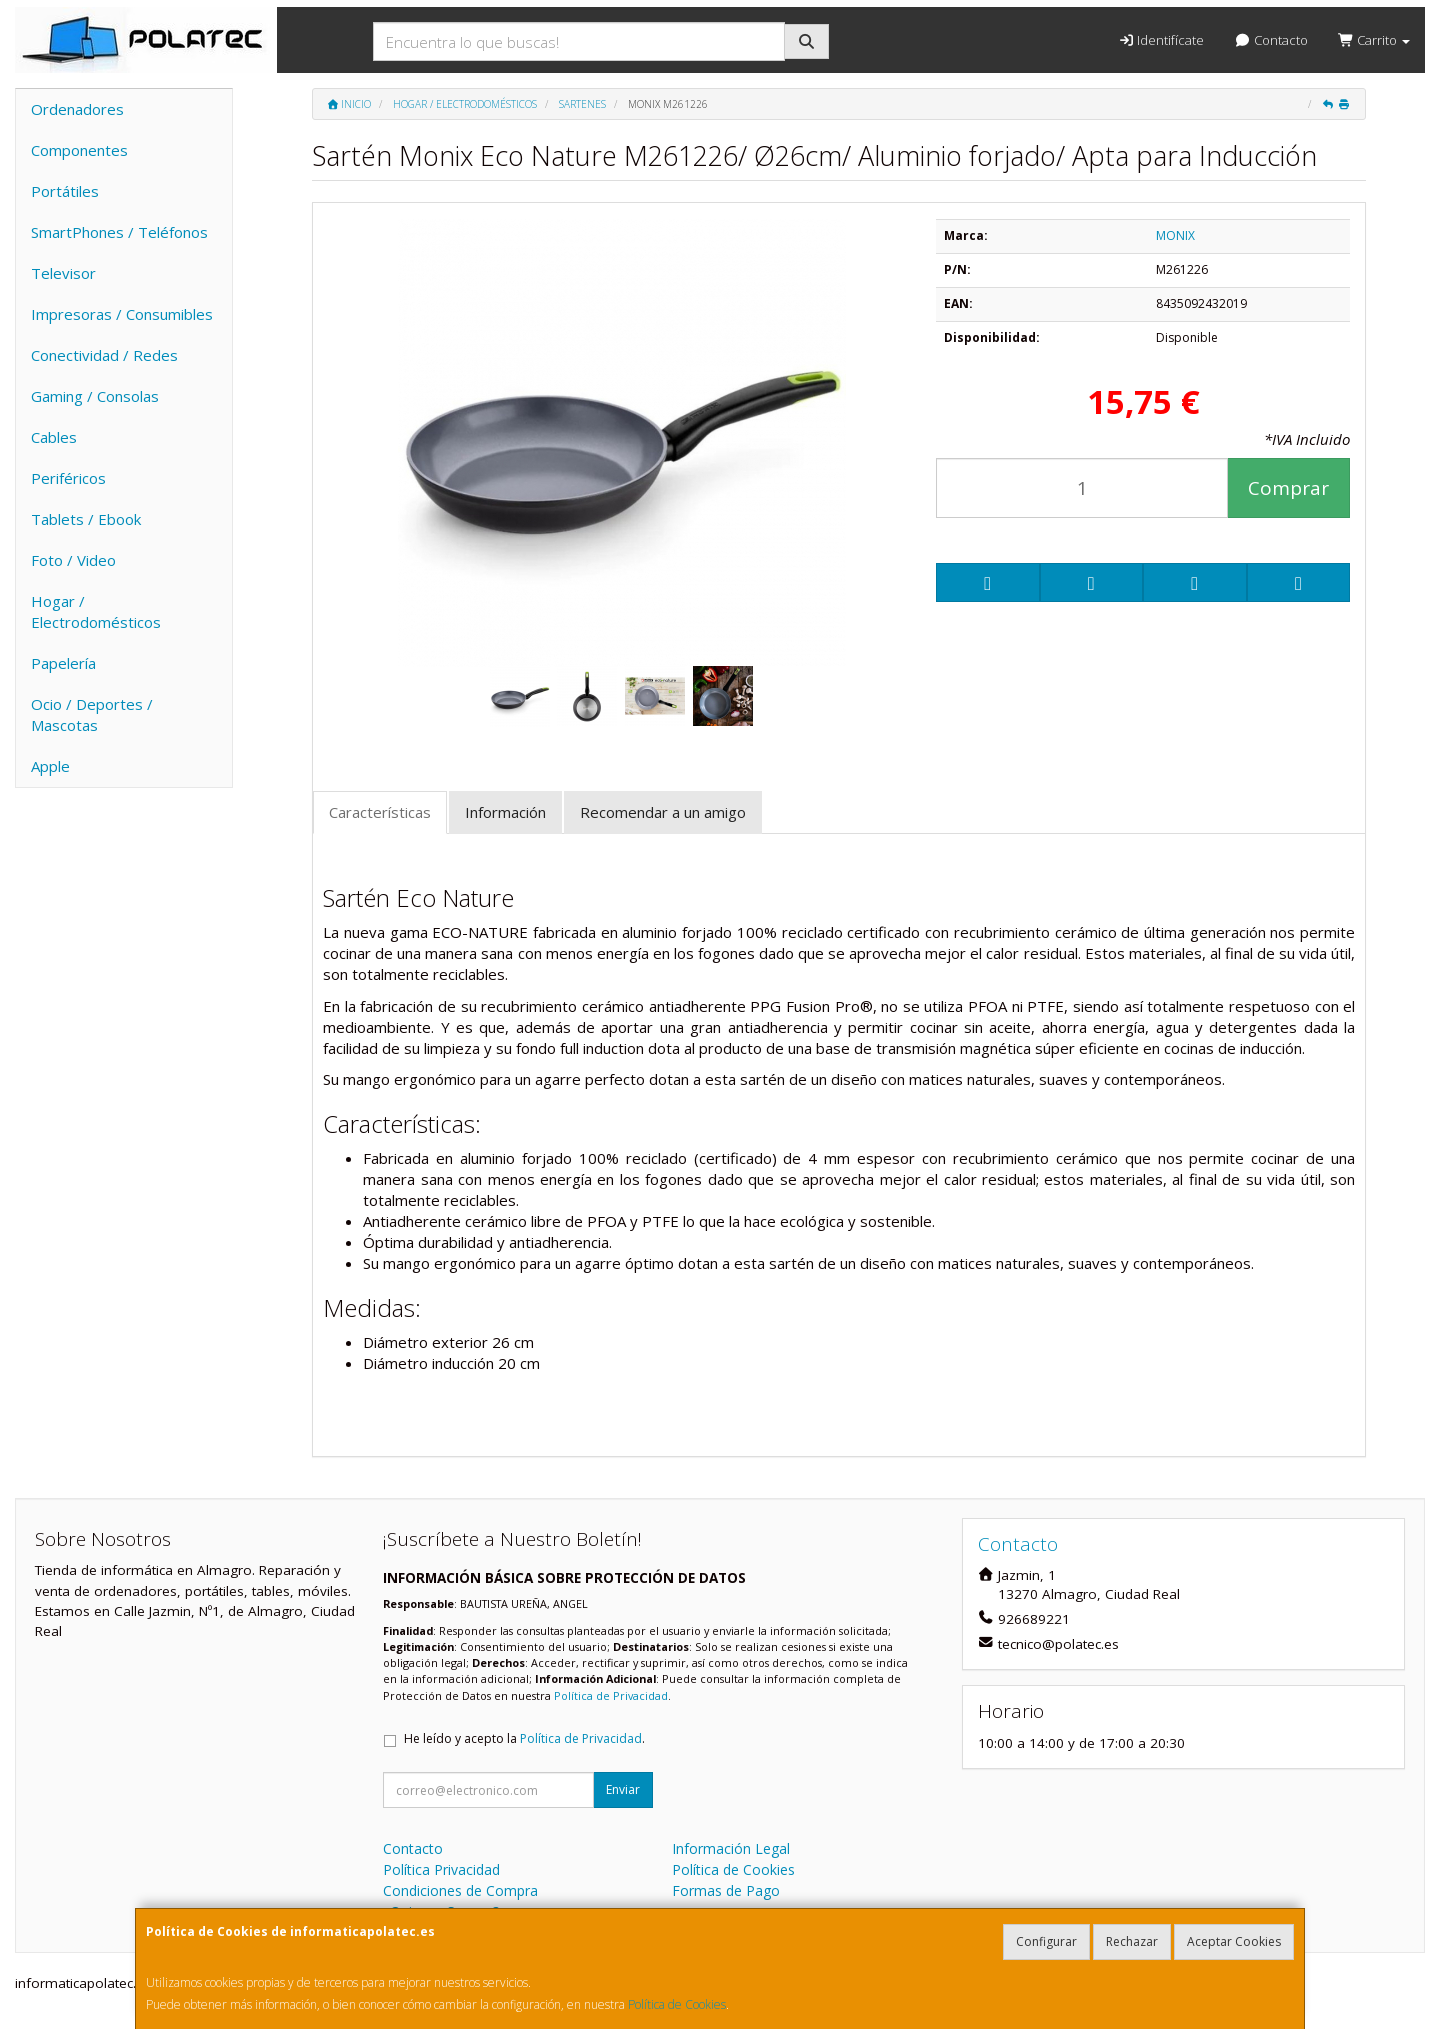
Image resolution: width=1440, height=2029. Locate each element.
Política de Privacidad (611, 1695)
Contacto (1270, 40)
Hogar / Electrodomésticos (96, 611)
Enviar (623, 1789)
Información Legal (731, 1848)
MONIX (1175, 235)
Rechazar (1132, 1941)
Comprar (1288, 488)
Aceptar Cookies (1234, 1941)
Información (505, 812)
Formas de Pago (726, 1890)
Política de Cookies (677, 2004)
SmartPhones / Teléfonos (119, 232)
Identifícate (1161, 40)
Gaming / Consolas (95, 396)
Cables (54, 437)
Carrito (1374, 40)
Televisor (63, 273)
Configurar (1046, 1941)
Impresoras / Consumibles (122, 314)
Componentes (79, 150)
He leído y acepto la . (524, 1738)
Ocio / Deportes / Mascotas (92, 714)
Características (380, 812)
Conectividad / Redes (104, 355)
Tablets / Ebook (86, 519)
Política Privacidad (441, 1869)
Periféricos (68, 478)
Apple (50, 766)
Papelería (63, 663)
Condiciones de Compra (460, 1890)
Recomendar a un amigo (663, 812)
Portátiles (65, 191)
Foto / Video (73, 560)
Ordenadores (77, 109)
